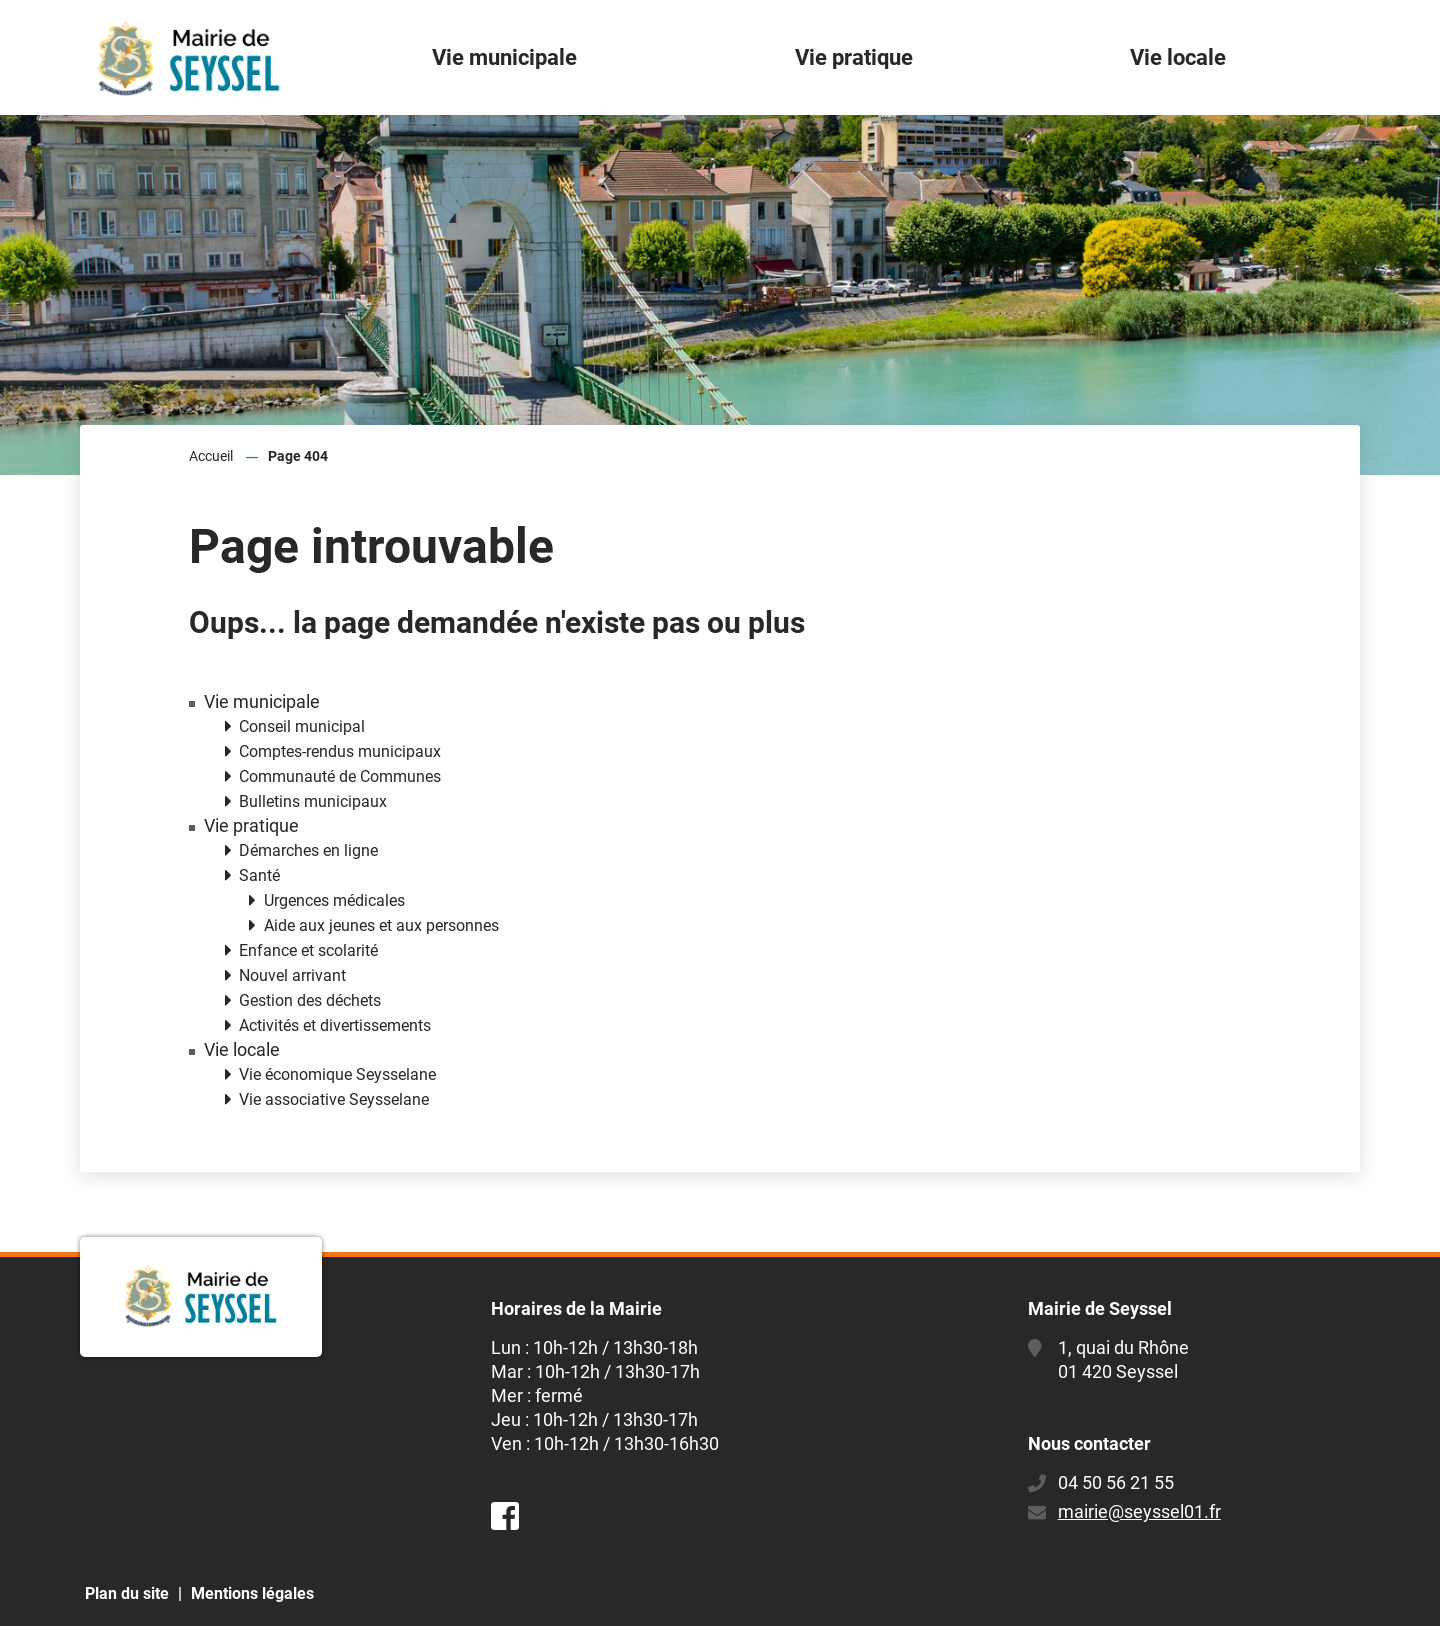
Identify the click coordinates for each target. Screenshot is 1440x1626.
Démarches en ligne (308, 850)
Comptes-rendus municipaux (340, 751)
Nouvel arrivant (292, 975)
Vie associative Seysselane (334, 1099)
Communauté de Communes (340, 776)
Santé (259, 875)
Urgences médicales (334, 900)
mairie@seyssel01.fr (1139, 1511)
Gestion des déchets (310, 1000)
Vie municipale (262, 702)
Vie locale (242, 1050)
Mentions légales (252, 1593)
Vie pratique (251, 826)
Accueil (211, 456)
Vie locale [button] (1178, 57)
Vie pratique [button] (854, 57)
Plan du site (127, 1593)
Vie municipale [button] (504, 57)
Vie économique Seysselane (337, 1074)
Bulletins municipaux (313, 801)
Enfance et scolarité (308, 950)
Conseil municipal (302, 726)
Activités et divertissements (335, 1025)
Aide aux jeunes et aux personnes (381, 925)
